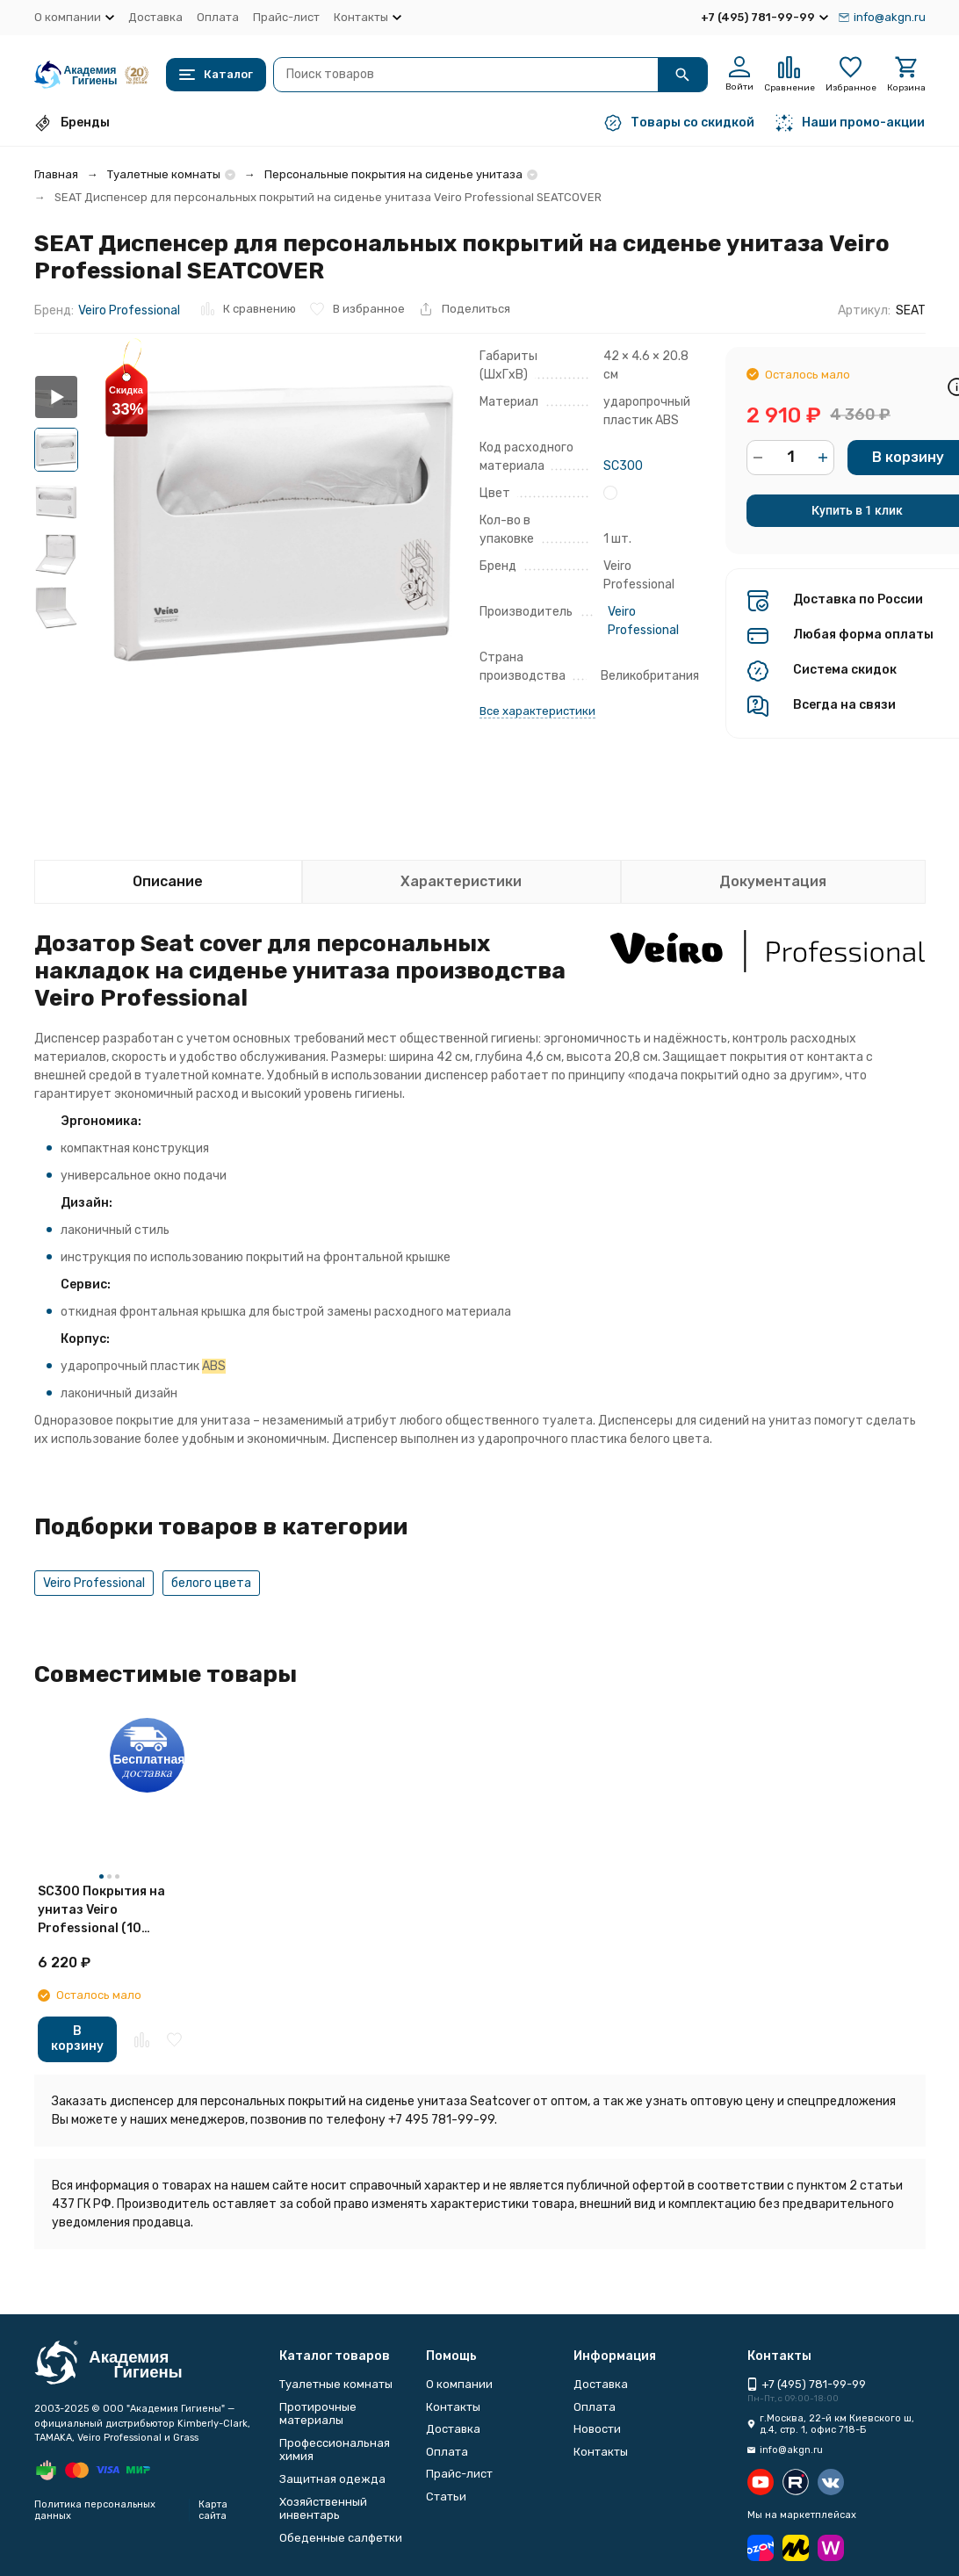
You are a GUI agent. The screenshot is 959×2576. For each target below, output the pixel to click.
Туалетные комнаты (163, 174)
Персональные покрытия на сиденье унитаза (393, 174)
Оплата (218, 17)
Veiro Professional (129, 310)
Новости (597, 2428)
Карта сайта (212, 2510)
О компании (459, 2384)
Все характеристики (537, 711)
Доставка (155, 17)
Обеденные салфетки (340, 2537)
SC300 (623, 465)
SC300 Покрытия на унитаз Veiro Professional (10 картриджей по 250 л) (108, 1910)
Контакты (453, 2407)
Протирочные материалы (318, 2414)
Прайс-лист (286, 17)
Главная (56, 174)
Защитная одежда (332, 2479)
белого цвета (211, 1583)
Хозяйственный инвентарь (323, 2508)
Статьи (446, 2496)
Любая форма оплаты (863, 634)
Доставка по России (858, 599)
